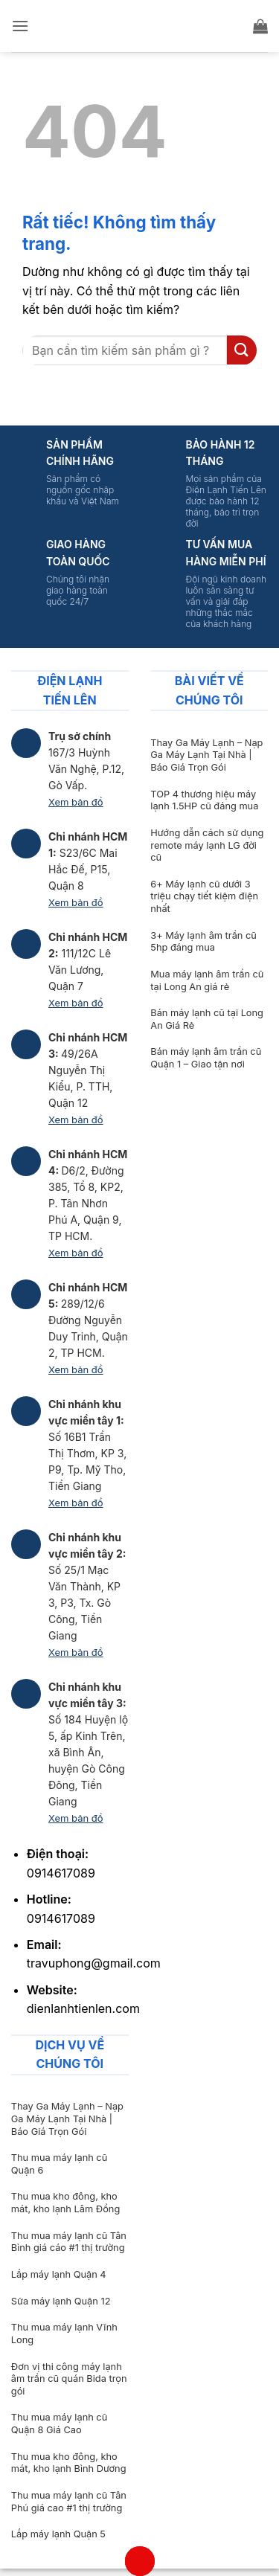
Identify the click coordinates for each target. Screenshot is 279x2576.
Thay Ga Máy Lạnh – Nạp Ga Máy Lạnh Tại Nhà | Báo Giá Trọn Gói (206, 755)
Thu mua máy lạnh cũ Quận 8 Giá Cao (59, 2423)
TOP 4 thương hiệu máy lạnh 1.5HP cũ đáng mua (204, 800)
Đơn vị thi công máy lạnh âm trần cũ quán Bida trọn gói (69, 2379)
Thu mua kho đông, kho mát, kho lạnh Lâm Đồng (65, 2202)
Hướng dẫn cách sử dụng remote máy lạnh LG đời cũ (206, 845)
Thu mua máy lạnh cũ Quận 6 (59, 2164)
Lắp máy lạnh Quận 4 (58, 2274)
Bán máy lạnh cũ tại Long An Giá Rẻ (206, 1019)
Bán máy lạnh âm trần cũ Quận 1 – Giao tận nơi (205, 1058)
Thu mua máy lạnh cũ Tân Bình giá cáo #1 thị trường (68, 2242)
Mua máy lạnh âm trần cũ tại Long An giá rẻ (206, 980)
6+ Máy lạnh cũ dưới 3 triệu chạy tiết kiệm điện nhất (204, 896)
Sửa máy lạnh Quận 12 (61, 2301)
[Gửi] (242, 349)
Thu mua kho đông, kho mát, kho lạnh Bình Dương (68, 2463)
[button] (20, 25)
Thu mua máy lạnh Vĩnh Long (64, 2333)
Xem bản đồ (75, 802)
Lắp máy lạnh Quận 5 (58, 2534)
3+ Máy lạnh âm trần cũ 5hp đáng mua (203, 942)
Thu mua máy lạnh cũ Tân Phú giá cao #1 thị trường (68, 2502)
